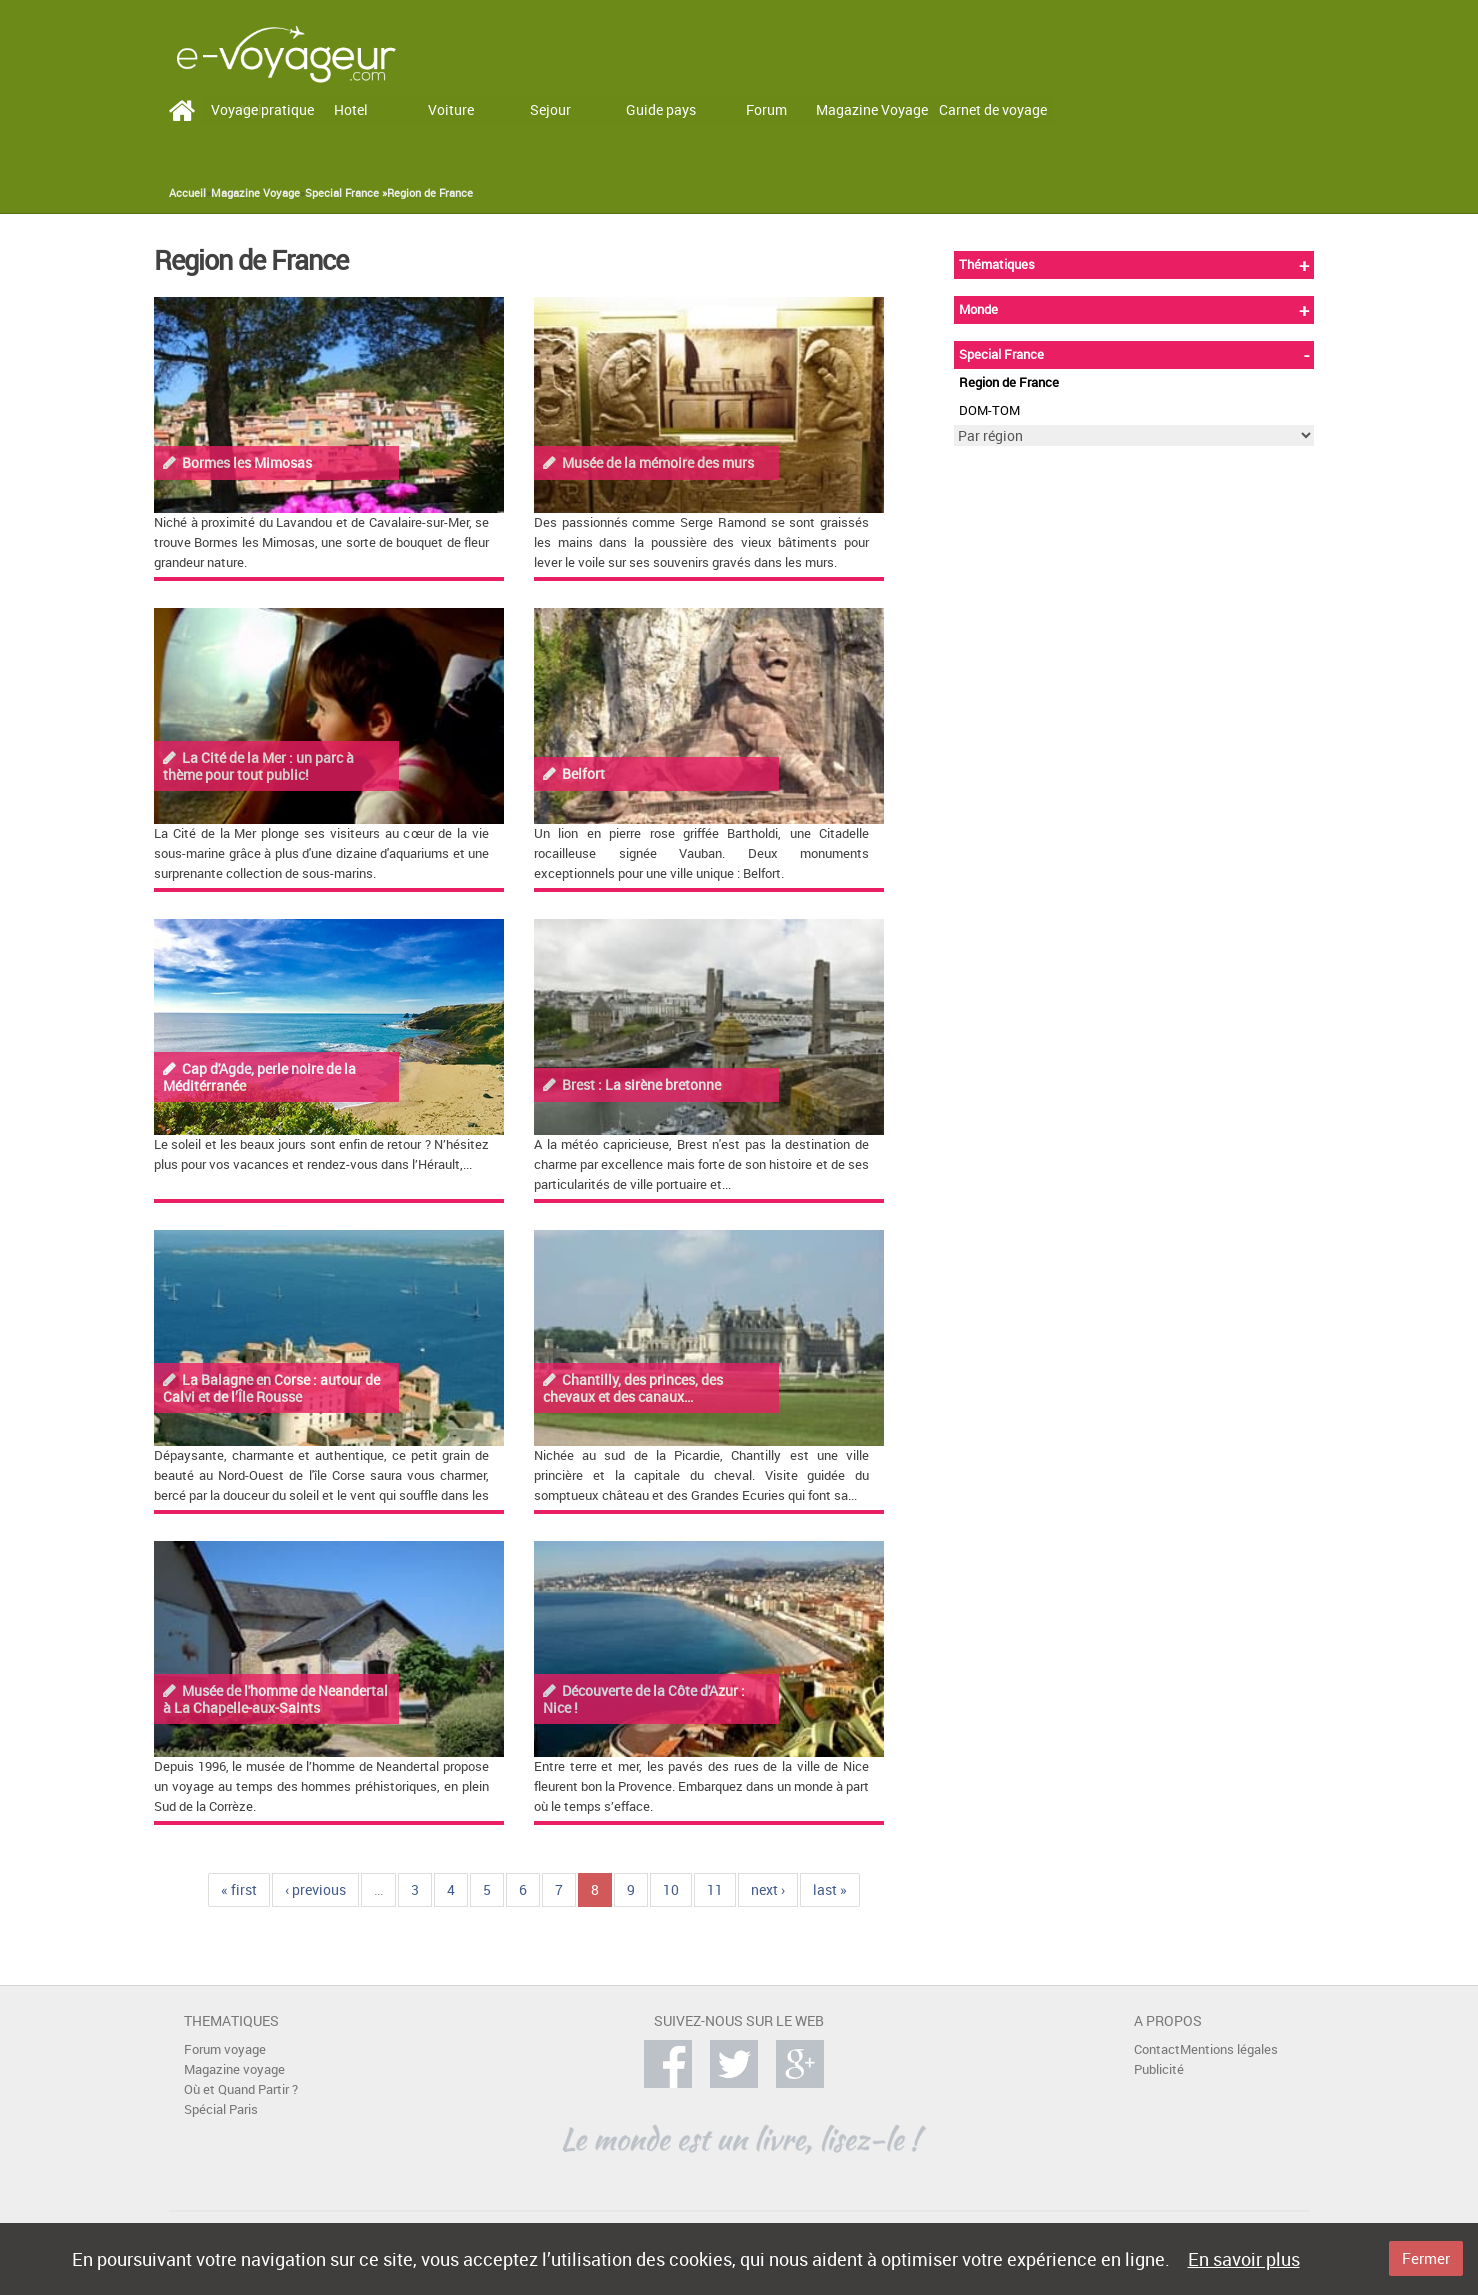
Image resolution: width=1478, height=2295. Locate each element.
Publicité (1159, 2069)
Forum (766, 109)
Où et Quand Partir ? (241, 2089)
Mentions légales (1229, 2049)
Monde (978, 309)
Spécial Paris (221, 2109)
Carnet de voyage (993, 109)
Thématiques (997, 264)
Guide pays (661, 109)
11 (715, 1889)
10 (671, 1889)
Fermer (1426, 2258)
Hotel (351, 109)
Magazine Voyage (872, 109)
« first (239, 1889)
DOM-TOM (989, 410)
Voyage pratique (262, 109)
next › (768, 1889)
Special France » (346, 193)
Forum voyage (225, 2049)
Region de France (430, 193)
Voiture (451, 109)
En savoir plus (1244, 2259)
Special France (1001, 354)
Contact (1157, 2049)
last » (830, 1889)
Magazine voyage (234, 2069)
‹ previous (315, 1889)
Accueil (187, 193)
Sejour (550, 109)
